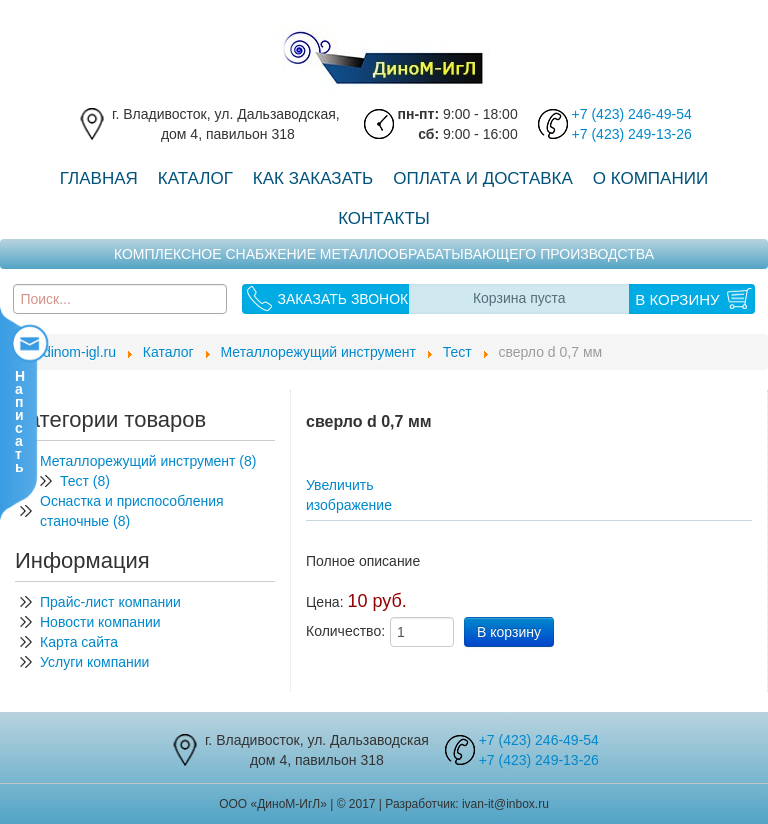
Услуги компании (94, 662)
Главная (99, 178)
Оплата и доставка (483, 178)
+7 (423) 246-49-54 (632, 114)
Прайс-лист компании (110, 602)
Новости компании (100, 622)
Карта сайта (79, 642)
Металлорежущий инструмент (152, 461)
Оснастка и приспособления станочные (132, 511)
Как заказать (313, 178)
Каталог (195, 178)
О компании (650, 178)
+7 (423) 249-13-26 (632, 134)
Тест (85, 481)
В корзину (677, 299)
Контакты (384, 218)
